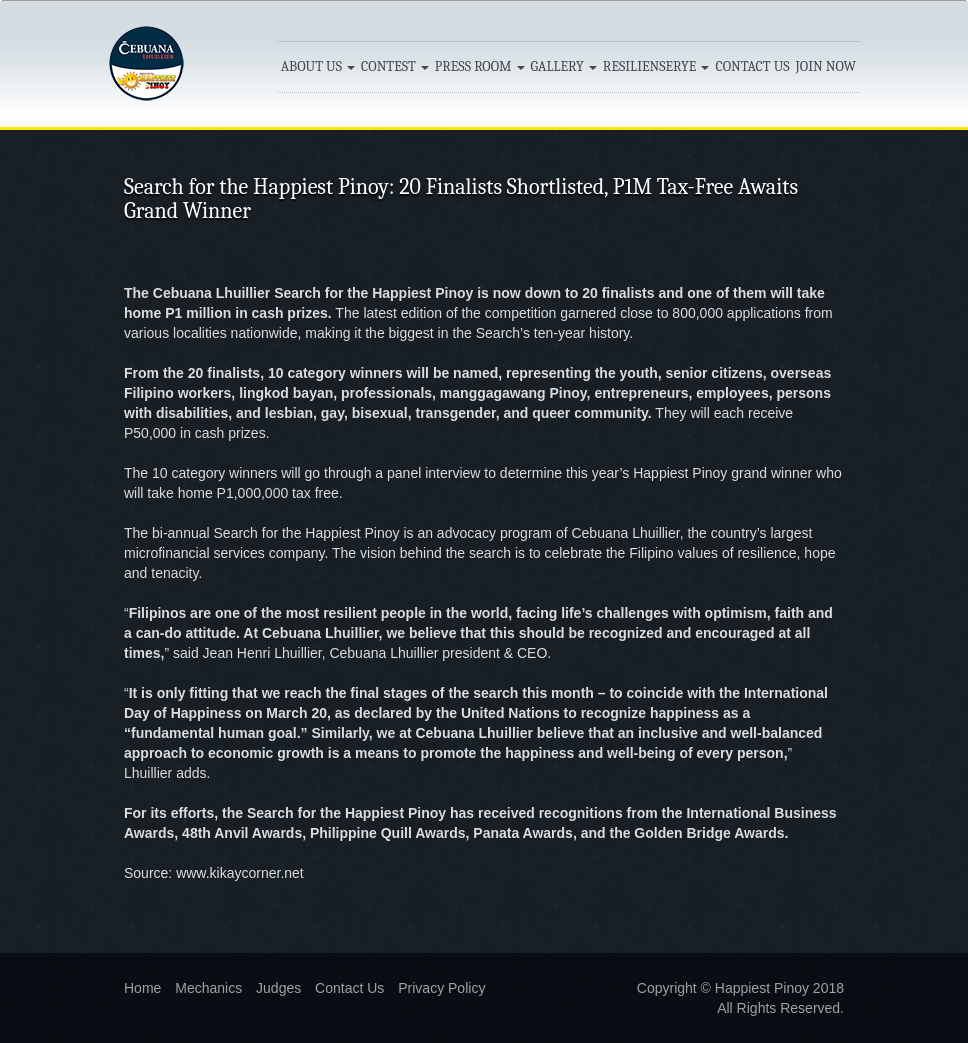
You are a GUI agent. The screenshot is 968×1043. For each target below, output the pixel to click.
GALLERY (564, 66)
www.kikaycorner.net (240, 873)
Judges (278, 988)
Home (142, 988)
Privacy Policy (441, 988)
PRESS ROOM (480, 66)
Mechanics (208, 988)
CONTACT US (752, 66)
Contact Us (349, 988)
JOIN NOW (826, 66)
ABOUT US (318, 66)
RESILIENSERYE (656, 66)
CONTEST (395, 66)
